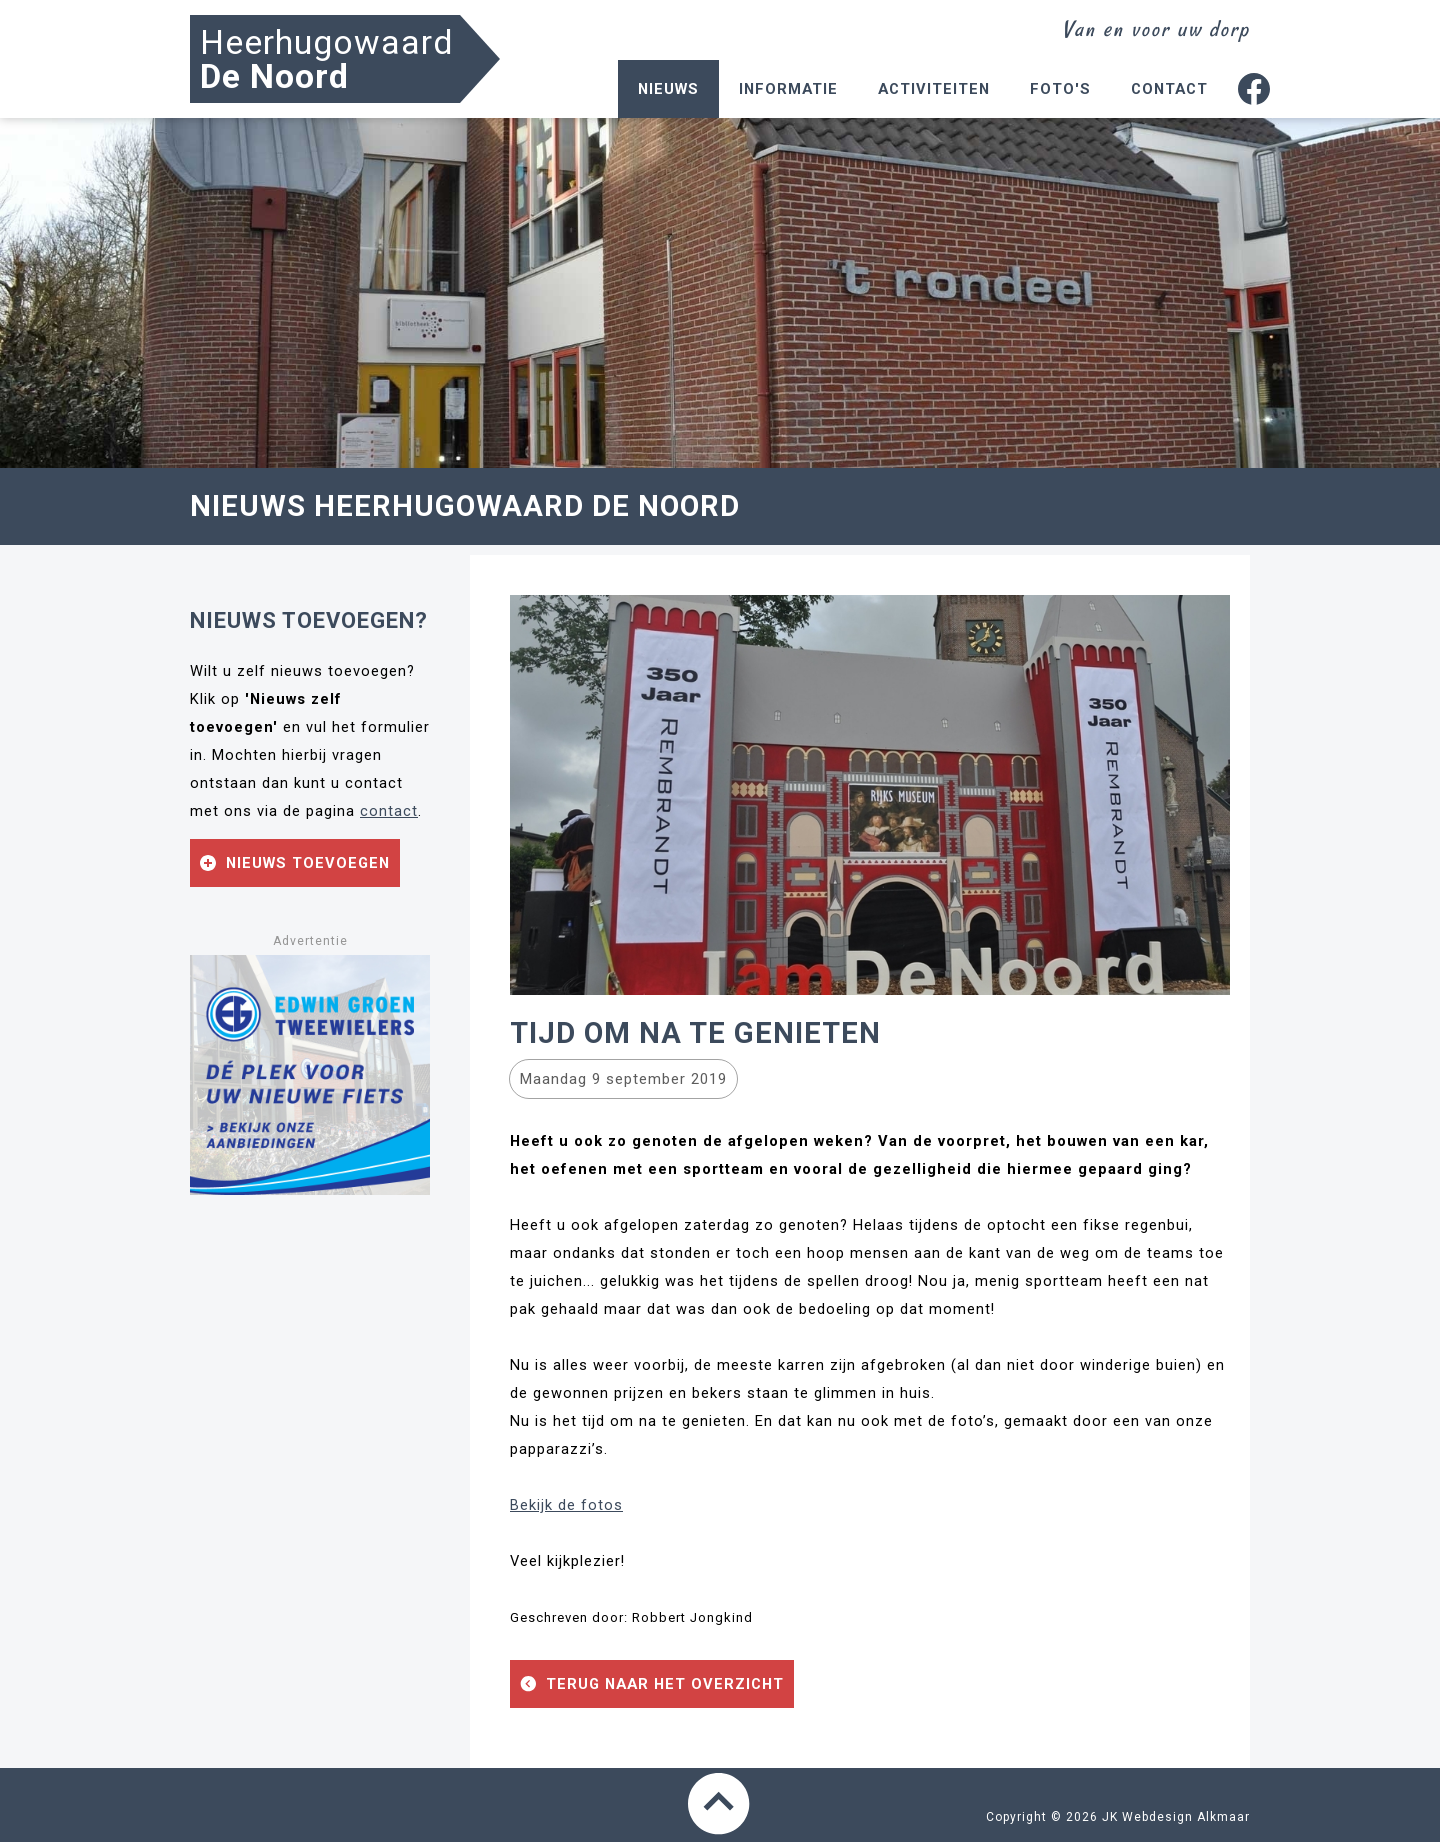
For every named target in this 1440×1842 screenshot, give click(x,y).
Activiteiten (934, 89)
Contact (1169, 89)
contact (389, 811)
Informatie (788, 89)
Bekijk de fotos (566, 1505)
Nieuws (668, 89)
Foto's (1060, 89)
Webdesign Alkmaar (1186, 1817)
